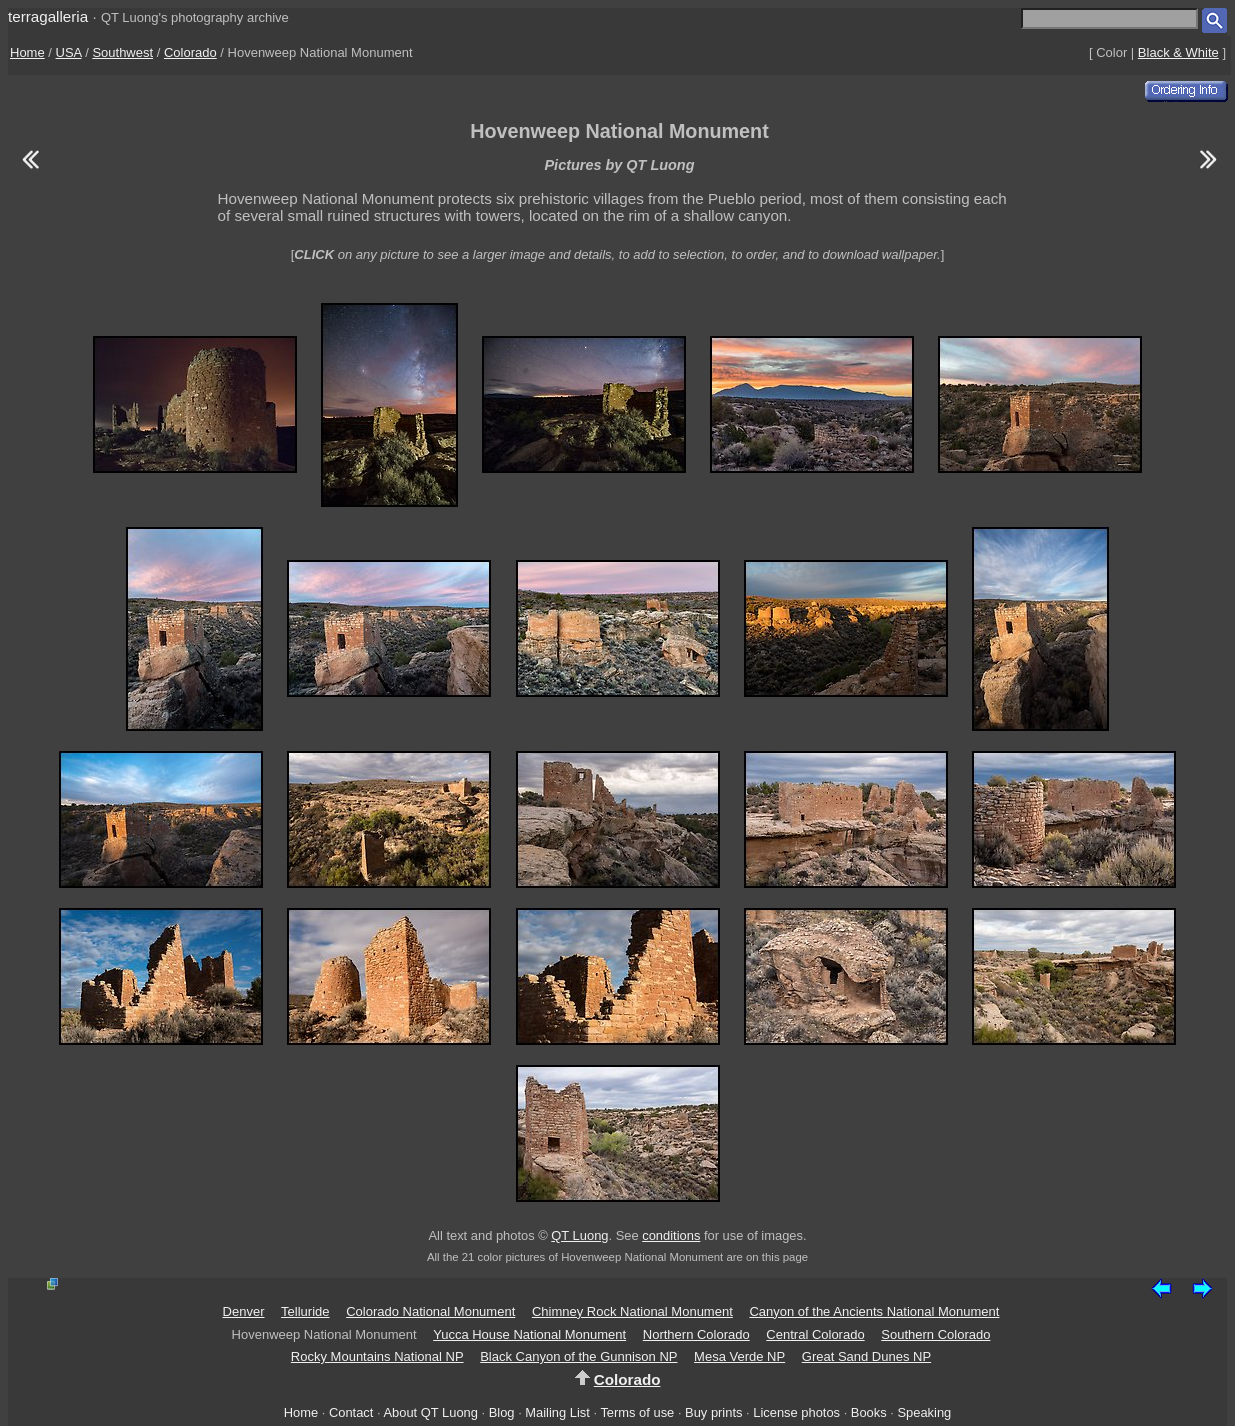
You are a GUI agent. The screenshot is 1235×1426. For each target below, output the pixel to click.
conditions (671, 1235)
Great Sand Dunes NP (866, 1356)
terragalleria (48, 16)
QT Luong (579, 1235)
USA (69, 52)
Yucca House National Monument (529, 1334)
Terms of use (637, 1412)
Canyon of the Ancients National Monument (874, 1311)
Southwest (122, 52)
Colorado (190, 52)
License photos (796, 1412)
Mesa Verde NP (739, 1356)
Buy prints (713, 1412)
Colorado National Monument (430, 1311)
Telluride (305, 1311)
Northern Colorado (696, 1334)
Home (27, 52)
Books (869, 1412)
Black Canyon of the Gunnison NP (578, 1356)
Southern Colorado (935, 1334)
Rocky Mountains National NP (377, 1356)
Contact (351, 1412)
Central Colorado (815, 1334)
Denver (244, 1311)
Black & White (1178, 52)
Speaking (924, 1412)
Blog (502, 1412)
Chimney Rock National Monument (632, 1311)
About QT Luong (430, 1412)
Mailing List (557, 1412)
